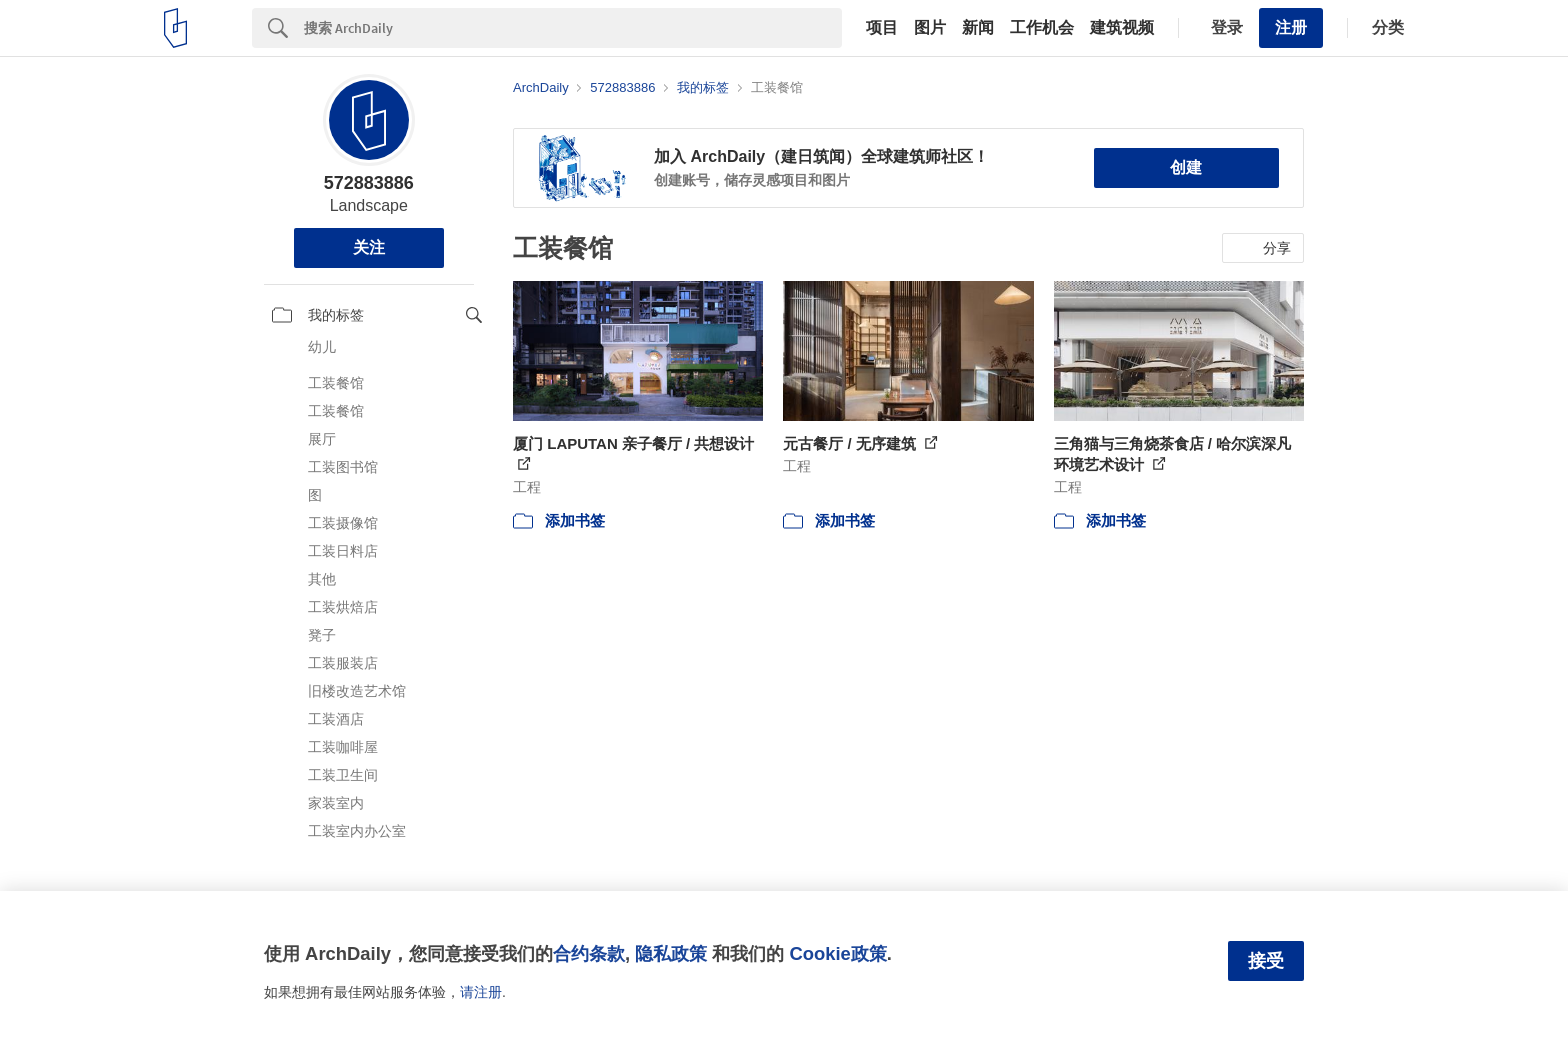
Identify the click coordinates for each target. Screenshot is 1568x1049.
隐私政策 (671, 953)
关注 (369, 247)
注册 (1291, 27)
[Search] (573, 28)
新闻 (978, 28)
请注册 (481, 992)
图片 (930, 28)
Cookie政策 (837, 953)
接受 (1266, 961)
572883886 (369, 183)
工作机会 (1042, 28)
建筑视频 (1122, 28)
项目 (882, 28)
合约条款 (589, 953)
